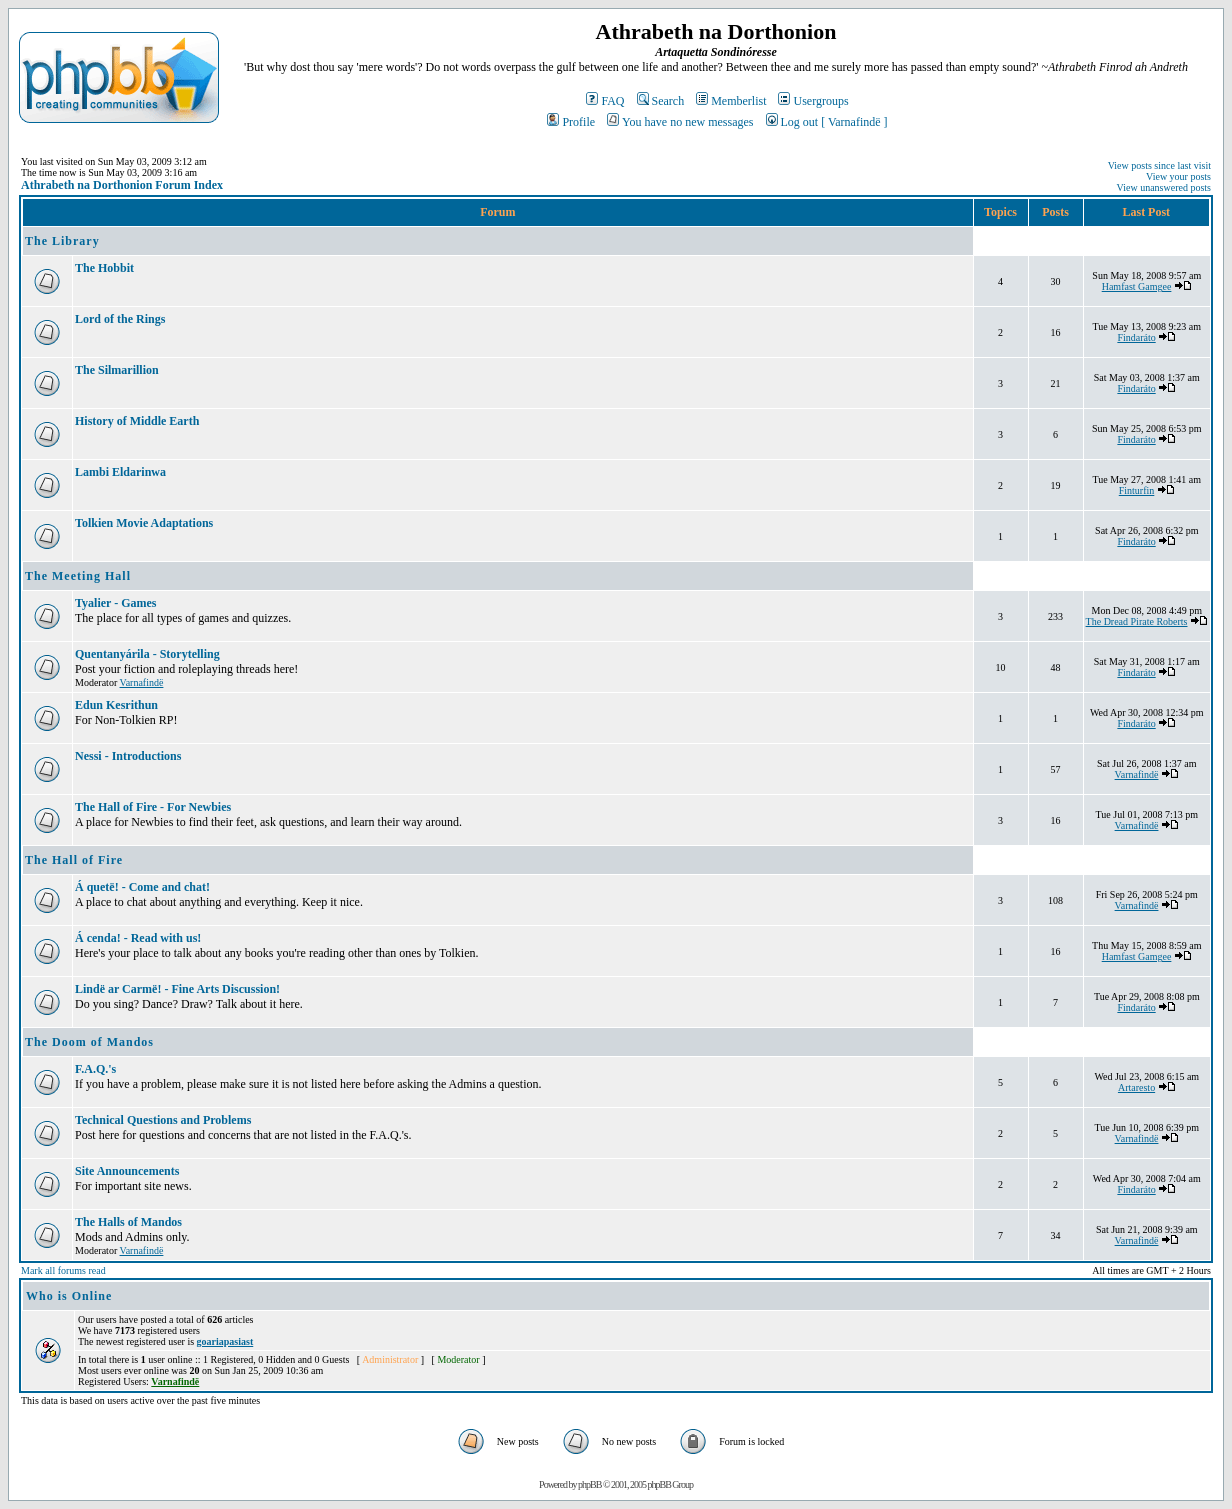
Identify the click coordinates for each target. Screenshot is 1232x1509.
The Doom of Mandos (89, 1042)
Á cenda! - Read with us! (138, 938)
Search (661, 101)
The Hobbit (104, 268)
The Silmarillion (117, 370)
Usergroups (813, 101)
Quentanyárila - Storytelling (147, 654)
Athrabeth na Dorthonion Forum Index (122, 185)
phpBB (589, 1484)
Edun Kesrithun (116, 705)
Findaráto (1136, 337)
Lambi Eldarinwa (120, 472)
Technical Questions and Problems (163, 1120)
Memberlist (731, 101)
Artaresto (1136, 1087)
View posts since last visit (1159, 165)
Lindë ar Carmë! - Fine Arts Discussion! (177, 989)
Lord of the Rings (120, 319)
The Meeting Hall (78, 576)
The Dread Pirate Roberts (1137, 621)
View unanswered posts (1164, 187)
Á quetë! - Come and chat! (142, 887)
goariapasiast (225, 1341)
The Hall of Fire (74, 860)
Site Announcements (127, 1171)
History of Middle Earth (137, 421)
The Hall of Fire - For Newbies (153, 807)
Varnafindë (142, 682)
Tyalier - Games (116, 603)
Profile (571, 122)
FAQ (605, 101)
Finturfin (1137, 490)
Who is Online (69, 1296)
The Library (62, 241)
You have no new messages (680, 122)
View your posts (1178, 176)
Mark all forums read (63, 1270)
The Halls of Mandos (128, 1222)
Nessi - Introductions (128, 756)
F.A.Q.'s (95, 1069)
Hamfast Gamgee (1137, 286)
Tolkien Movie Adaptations (144, 523)
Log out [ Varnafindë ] (827, 122)
